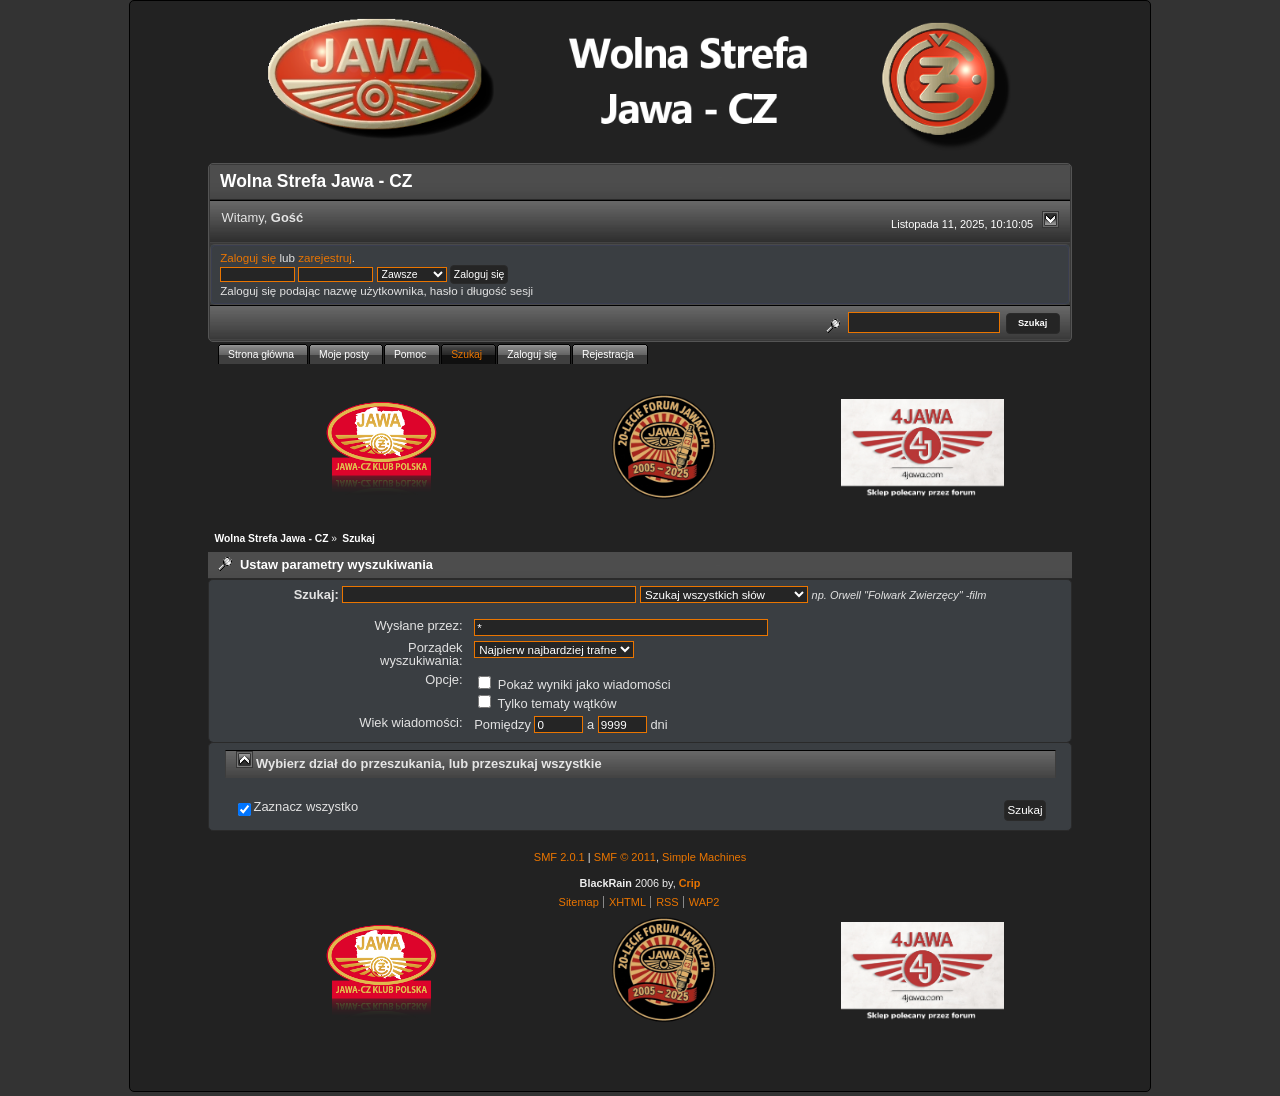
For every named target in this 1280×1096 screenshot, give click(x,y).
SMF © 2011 (625, 857)
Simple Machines (704, 857)
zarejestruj (325, 257)
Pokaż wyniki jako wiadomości (574, 684)
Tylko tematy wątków (547, 703)
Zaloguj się (248, 257)
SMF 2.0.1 (559, 857)
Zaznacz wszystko (306, 807)
